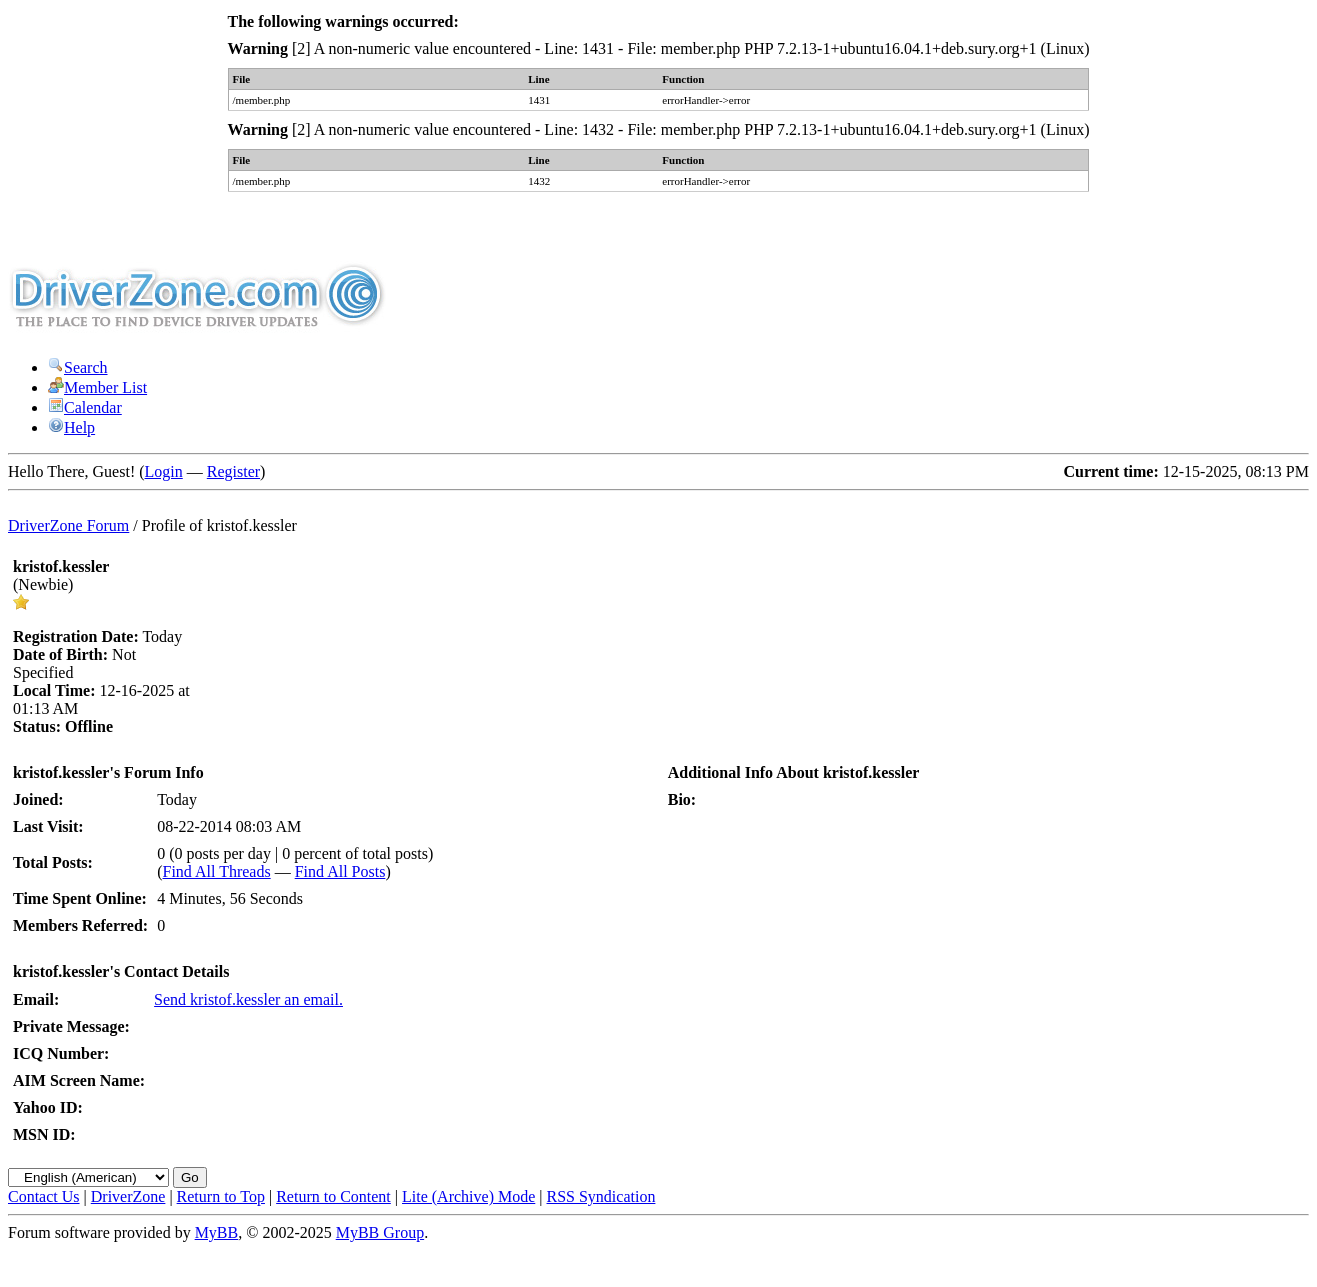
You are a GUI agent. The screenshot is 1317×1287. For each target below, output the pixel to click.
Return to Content (333, 1196)
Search (78, 367)
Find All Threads (217, 871)
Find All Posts (340, 871)
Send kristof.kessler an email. (248, 999)
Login (164, 471)
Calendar (85, 407)
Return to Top (221, 1196)
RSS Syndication (601, 1196)
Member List (97, 387)
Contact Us (44, 1196)
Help (71, 427)
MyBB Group (380, 1232)
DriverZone (128, 1196)
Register (233, 471)
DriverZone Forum (68, 525)
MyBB (217, 1232)
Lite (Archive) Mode (468, 1196)
